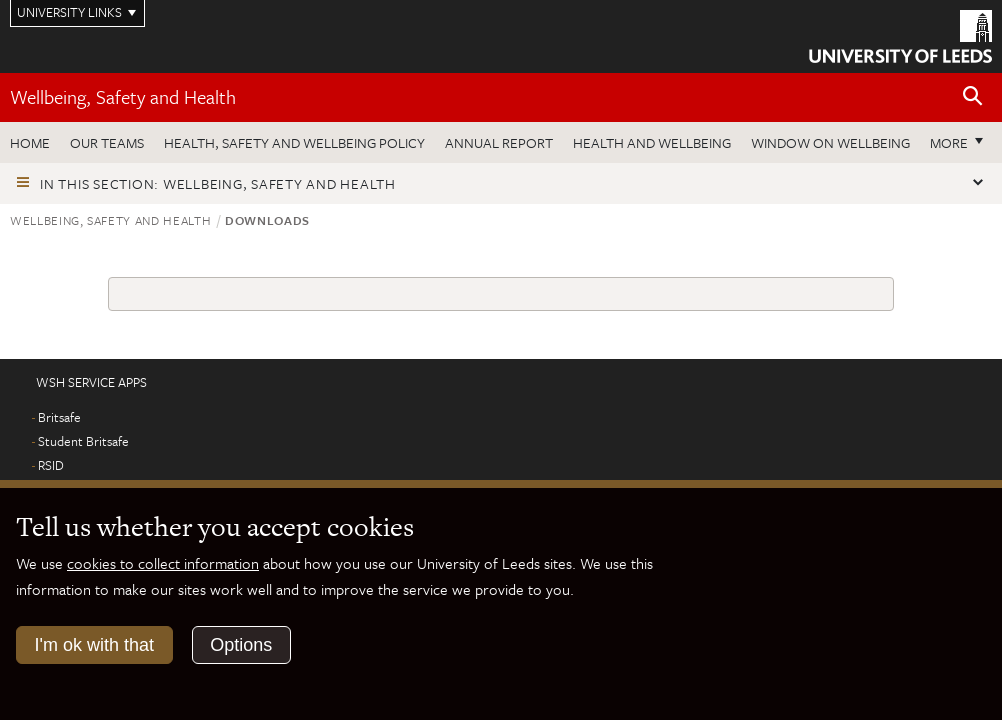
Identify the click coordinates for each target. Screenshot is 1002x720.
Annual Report (499, 142)
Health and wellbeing (652, 142)
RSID (51, 465)
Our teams (107, 142)
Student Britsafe (83, 441)
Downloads (267, 220)
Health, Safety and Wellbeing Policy (294, 142)
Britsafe (59, 417)
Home (30, 142)
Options (241, 645)
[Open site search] (973, 96)
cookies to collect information (163, 563)
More (949, 142)
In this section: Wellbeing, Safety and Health (218, 183)
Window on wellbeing (830, 142)
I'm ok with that (94, 645)
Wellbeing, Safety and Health (123, 96)
